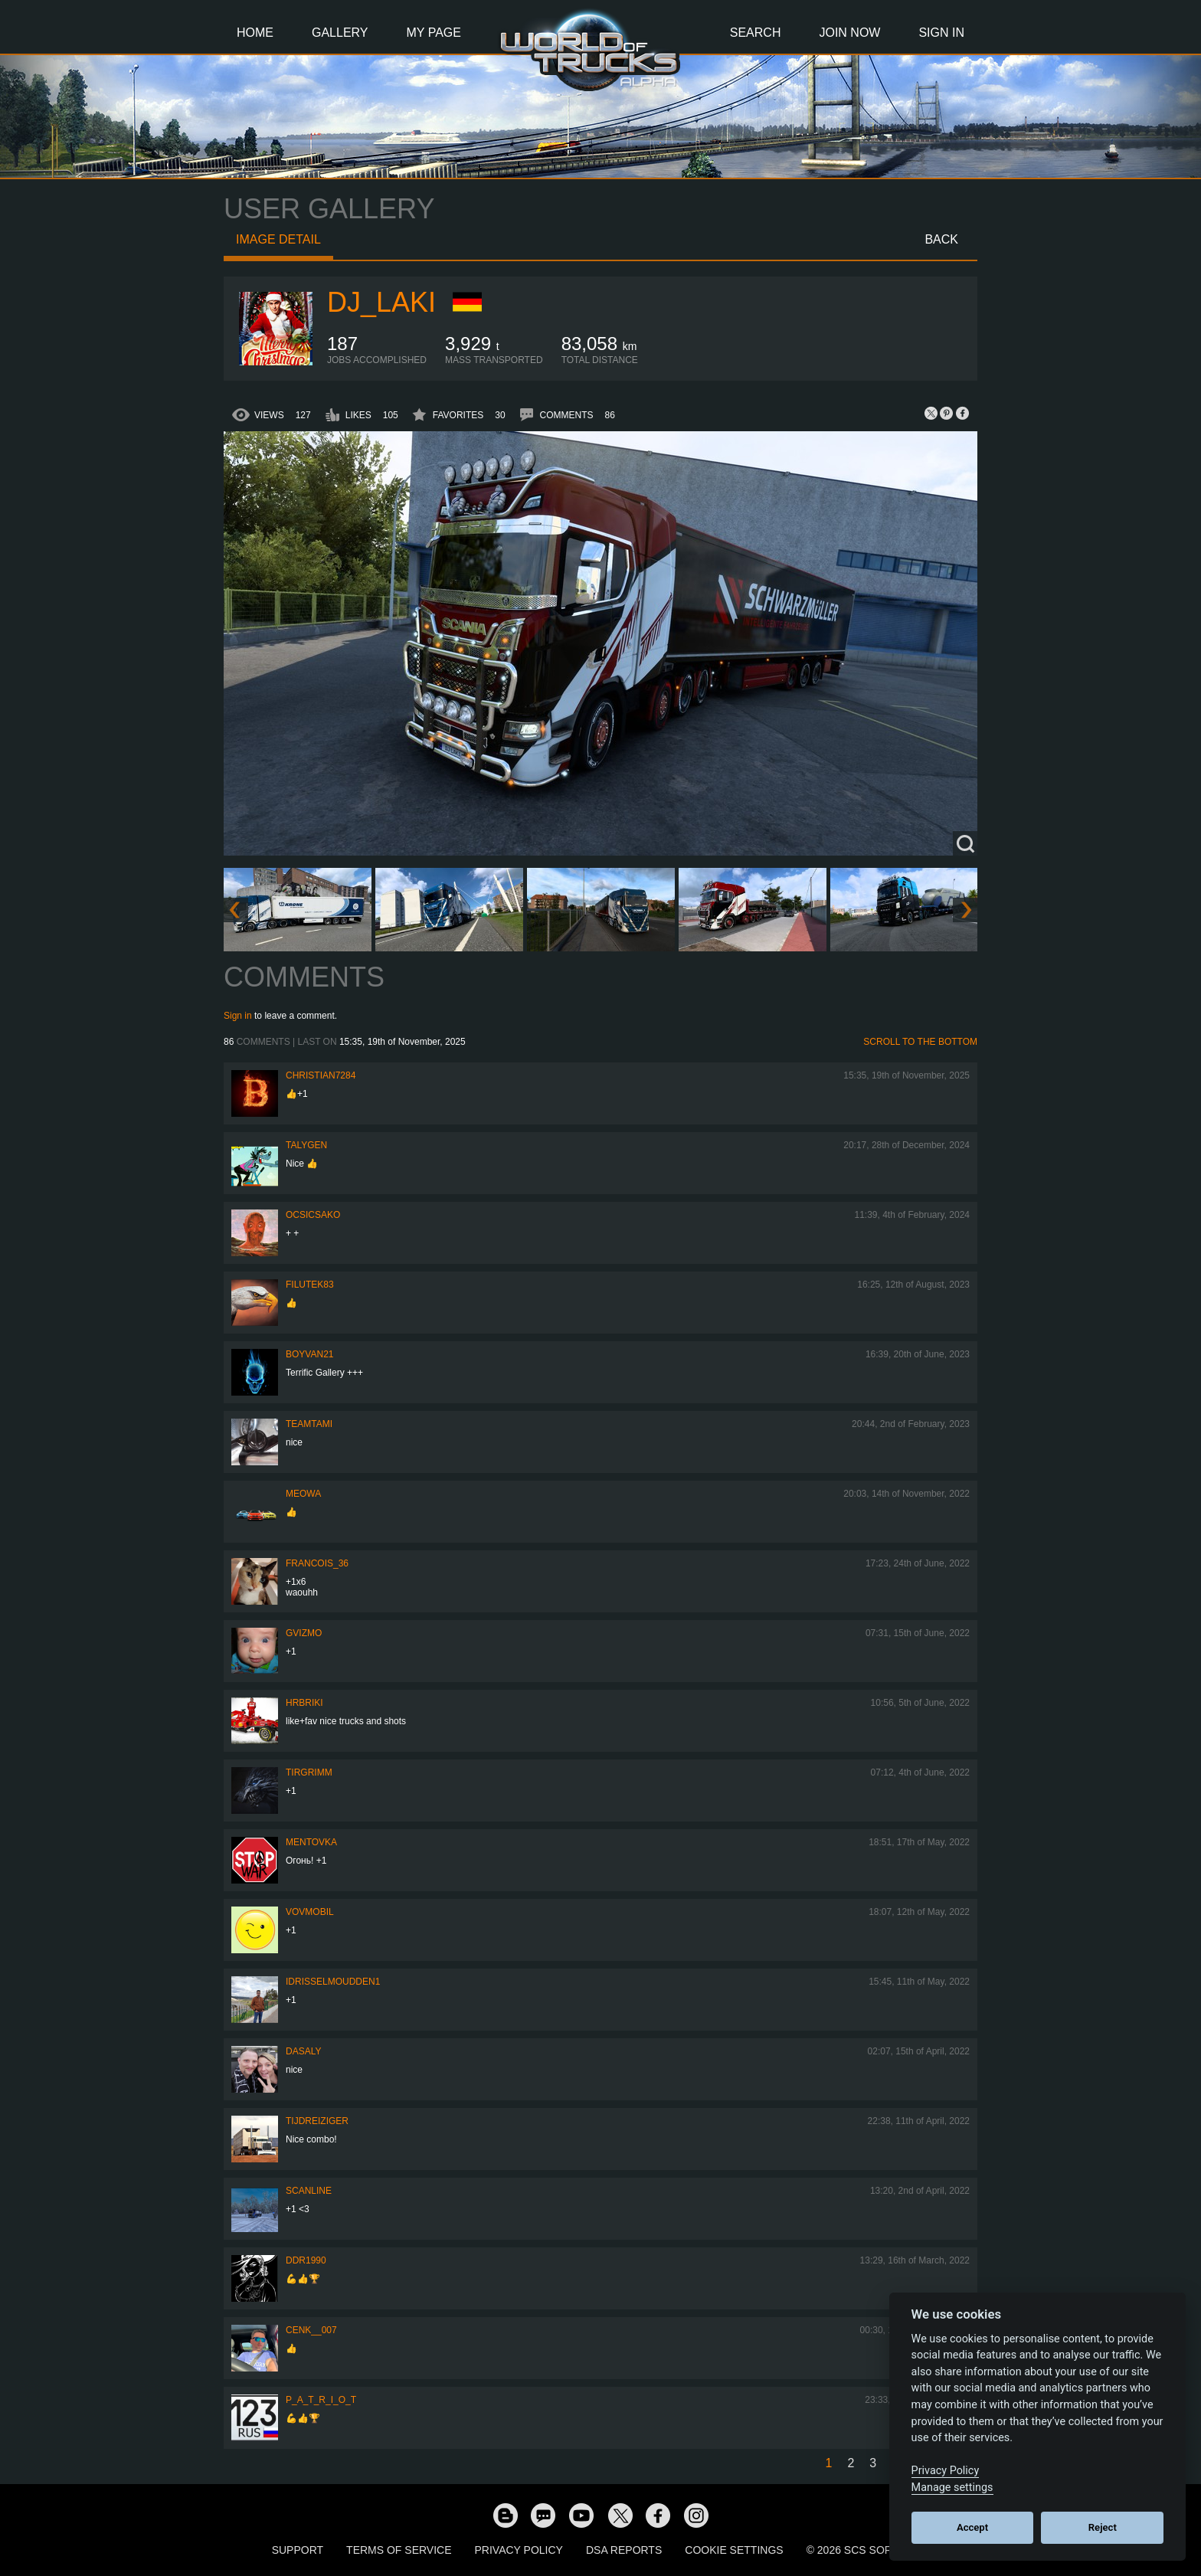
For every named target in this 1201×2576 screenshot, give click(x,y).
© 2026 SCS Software (868, 2550)
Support (297, 2550)
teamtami (309, 1424)
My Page (434, 32)
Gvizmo (304, 1633)
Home (255, 32)
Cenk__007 (311, 2330)
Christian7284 (320, 1075)
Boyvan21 (309, 1354)
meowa (303, 1493)
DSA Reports (624, 2550)
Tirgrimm (309, 1772)
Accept (972, 2527)
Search (755, 32)
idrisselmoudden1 (333, 1981)
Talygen (306, 1145)
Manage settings (952, 2487)
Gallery (340, 32)
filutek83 (310, 1284)
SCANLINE (309, 2190)
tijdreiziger (317, 2121)
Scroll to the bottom (920, 1041)
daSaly (303, 2051)
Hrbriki (304, 1702)
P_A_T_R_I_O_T (321, 2399)
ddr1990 (306, 2260)
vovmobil (310, 1912)
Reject (1102, 2527)
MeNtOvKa (311, 1842)
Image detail (278, 239)
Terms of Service (398, 2550)
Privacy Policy (519, 2550)
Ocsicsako (313, 1214)
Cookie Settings (734, 2550)
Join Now (849, 32)
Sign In (941, 32)
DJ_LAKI (381, 302)
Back (941, 239)
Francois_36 (317, 1563)
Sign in (238, 1015)
